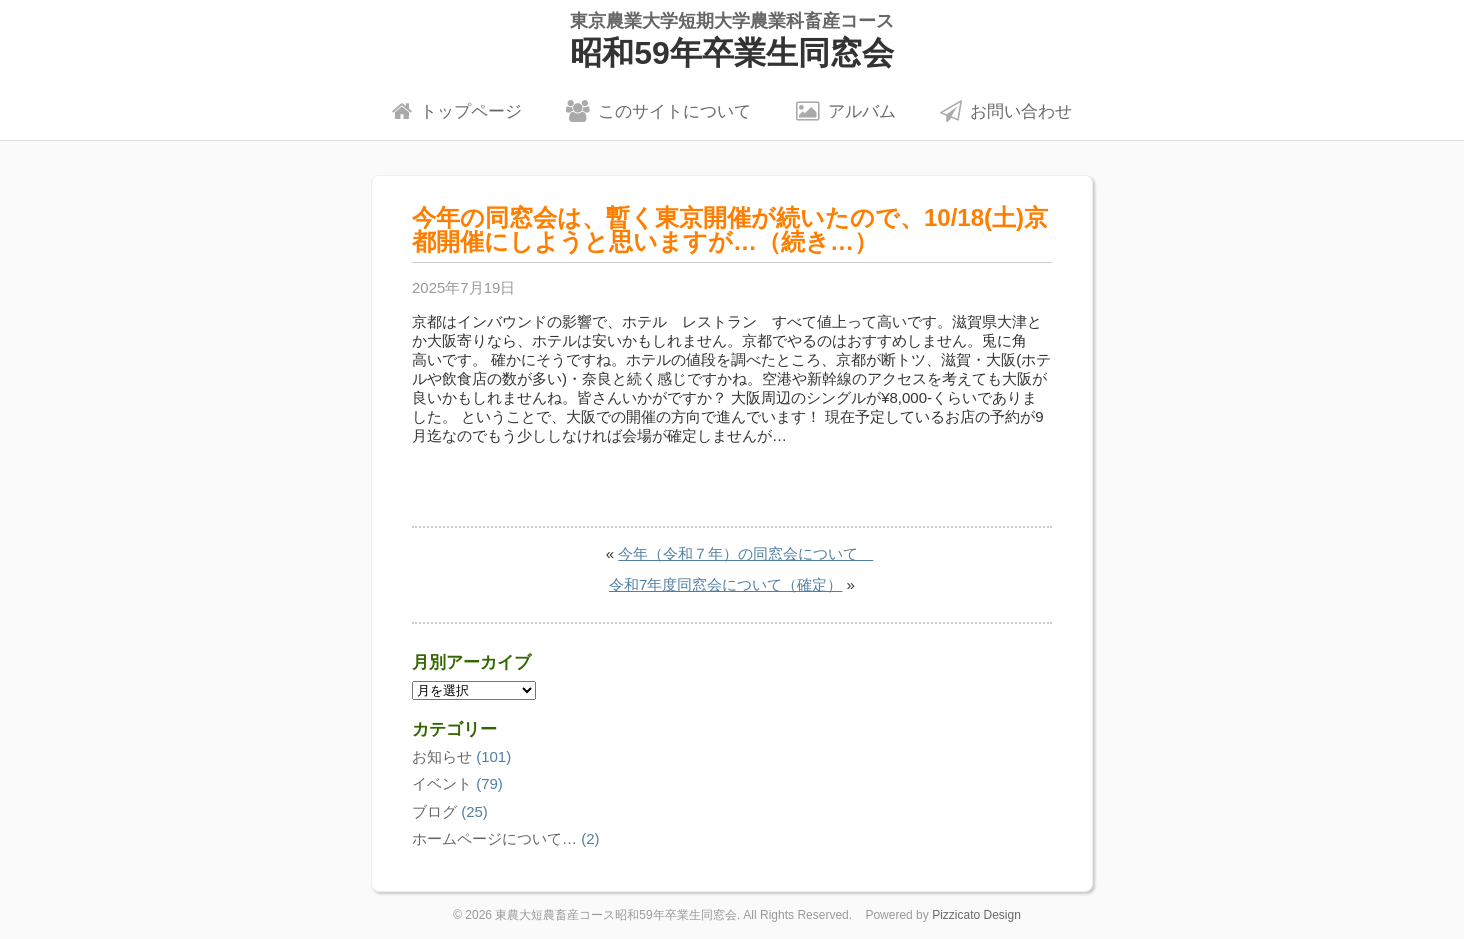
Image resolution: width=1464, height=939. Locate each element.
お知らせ (442, 756)
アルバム (846, 111)
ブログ (434, 811)
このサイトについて (658, 111)
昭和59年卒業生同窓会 (732, 40)
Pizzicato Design (976, 915)
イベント (442, 783)
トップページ (457, 111)
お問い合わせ (1006, 111)
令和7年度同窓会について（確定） (725, 584)
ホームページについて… (494, 838)
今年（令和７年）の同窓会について (745, 553)
